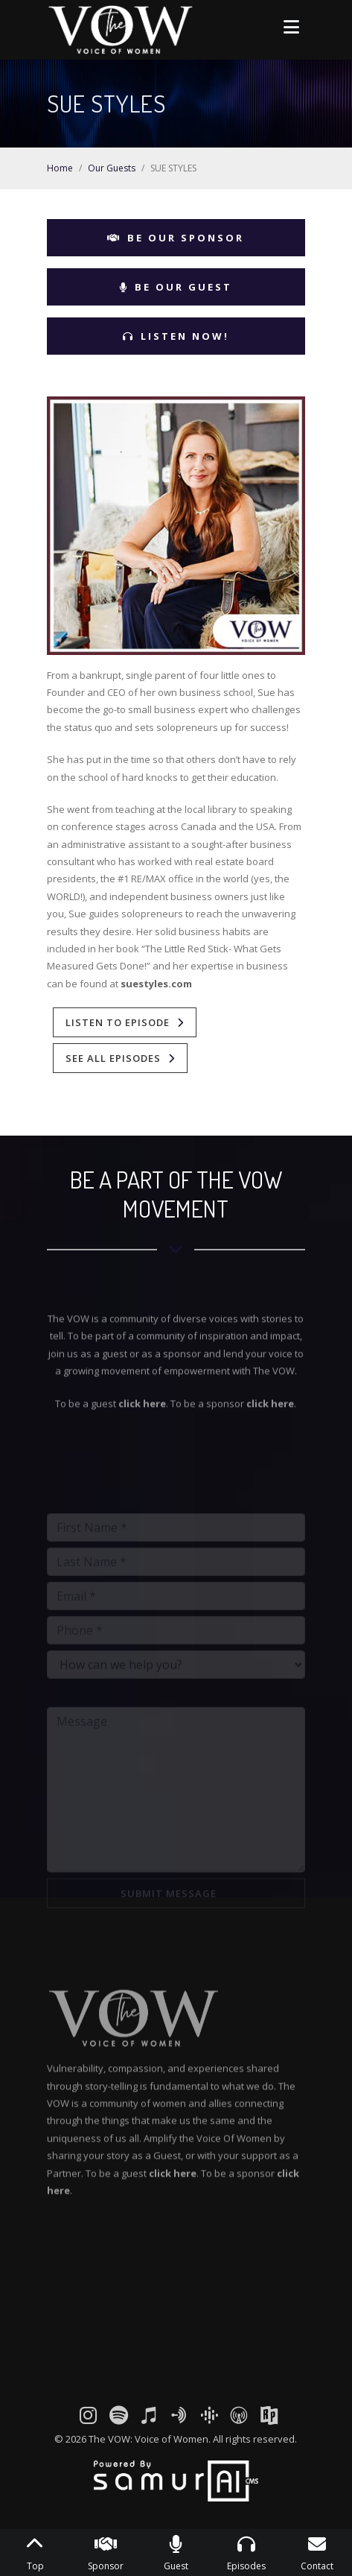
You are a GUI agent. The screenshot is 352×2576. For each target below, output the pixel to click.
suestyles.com (156, 983)
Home (60, 168)
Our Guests (111, 168)
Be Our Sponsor (175, 237)
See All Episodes (113, 1058)
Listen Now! (176, 336)
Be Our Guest (175, 287)
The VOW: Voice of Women (148, 2439)
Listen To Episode (117, 1022)
